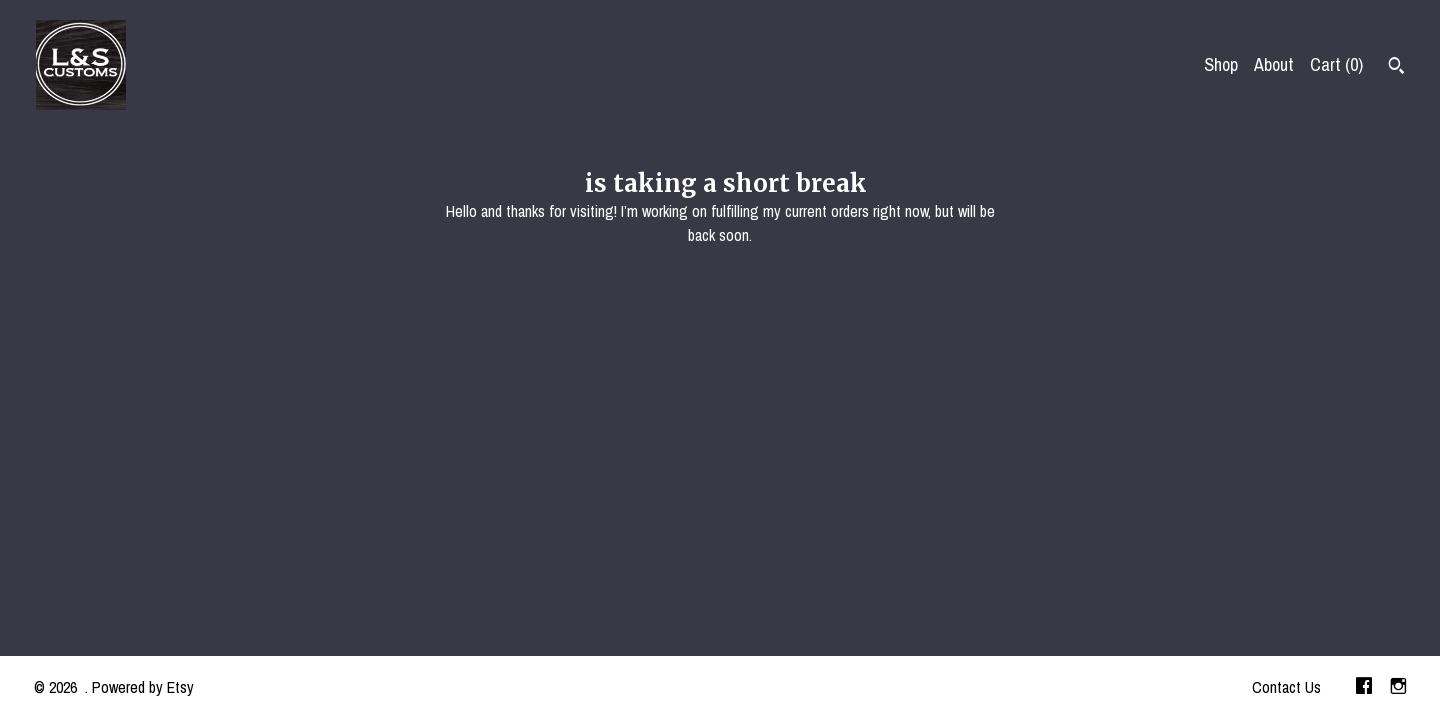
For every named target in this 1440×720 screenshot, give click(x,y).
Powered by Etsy (143, 687)
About (1274, 64)
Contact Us (1286, 687)
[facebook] (1364, 688)
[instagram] (1398, 688)
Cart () (1336, 64)
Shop (1221, 64)
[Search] (1396, 68)
